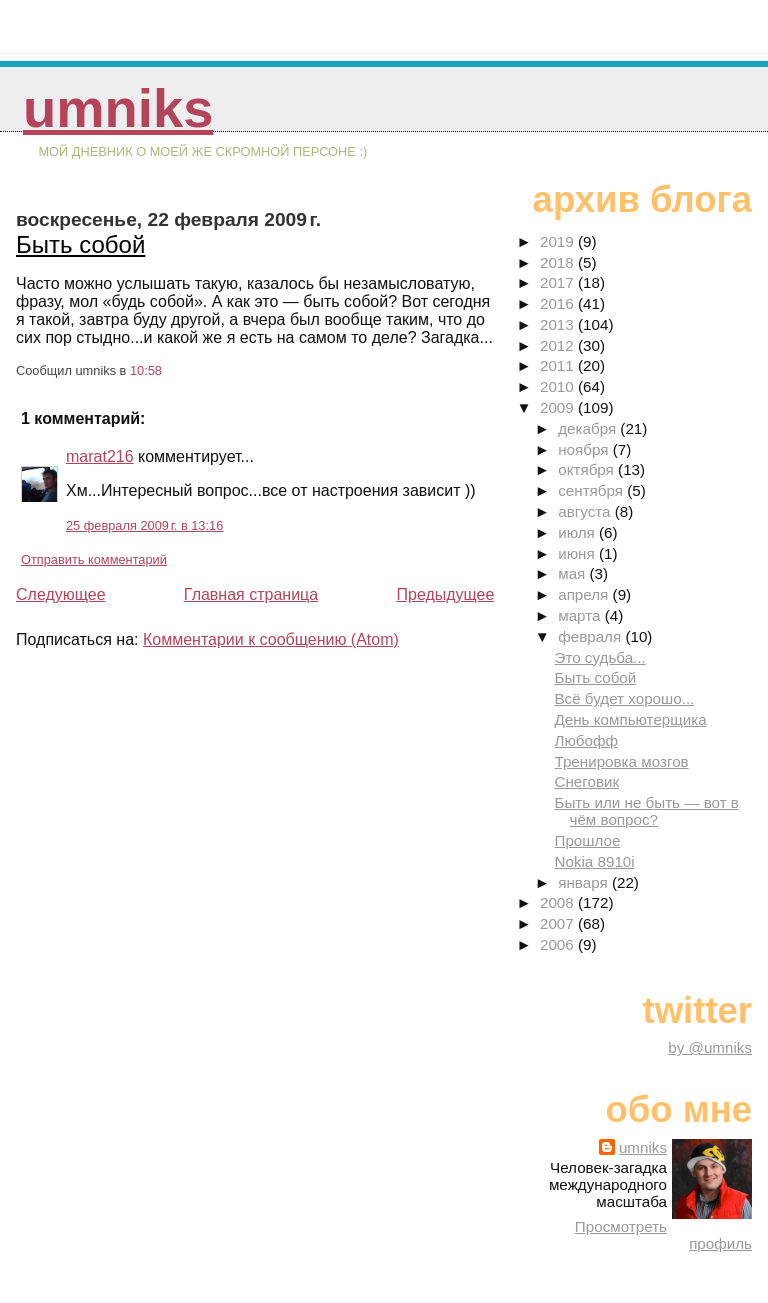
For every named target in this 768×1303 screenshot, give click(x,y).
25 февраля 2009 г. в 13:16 (144, 525)
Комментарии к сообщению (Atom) (271, 639)
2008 (559, 902)
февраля (591, 636)
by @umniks (710, 1047)
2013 (559, 324)
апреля (585, 594)
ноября (585, 449)
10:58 (146, 370)
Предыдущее (445, 594)
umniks (118, 108)
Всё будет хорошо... (624, 698)
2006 (559, 944)
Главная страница (251, 594)
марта (581, 615)
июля (578, 532)
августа (586, 511)
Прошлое (587, 840)
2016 (559, 303)
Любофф (586, 740)
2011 (559, 365)
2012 (559, 345)
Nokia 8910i (594, 861)
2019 (559, 241)
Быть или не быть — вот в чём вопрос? (646, 811)
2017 (559, 282)
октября (588, 469)
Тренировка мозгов (621, 761)
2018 (559, 262)
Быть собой (80, 244)
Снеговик (586, 781)
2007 (559, 923)
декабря (589, 428)
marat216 (100, 456)
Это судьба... (599, 657)
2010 (559, 386)
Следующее (61, 594)
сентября (592, 490)
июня (578, 553)
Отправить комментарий (94, 559)
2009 (559, 407)
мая (573, 573)
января (585, 882)
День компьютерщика (630, 719)
